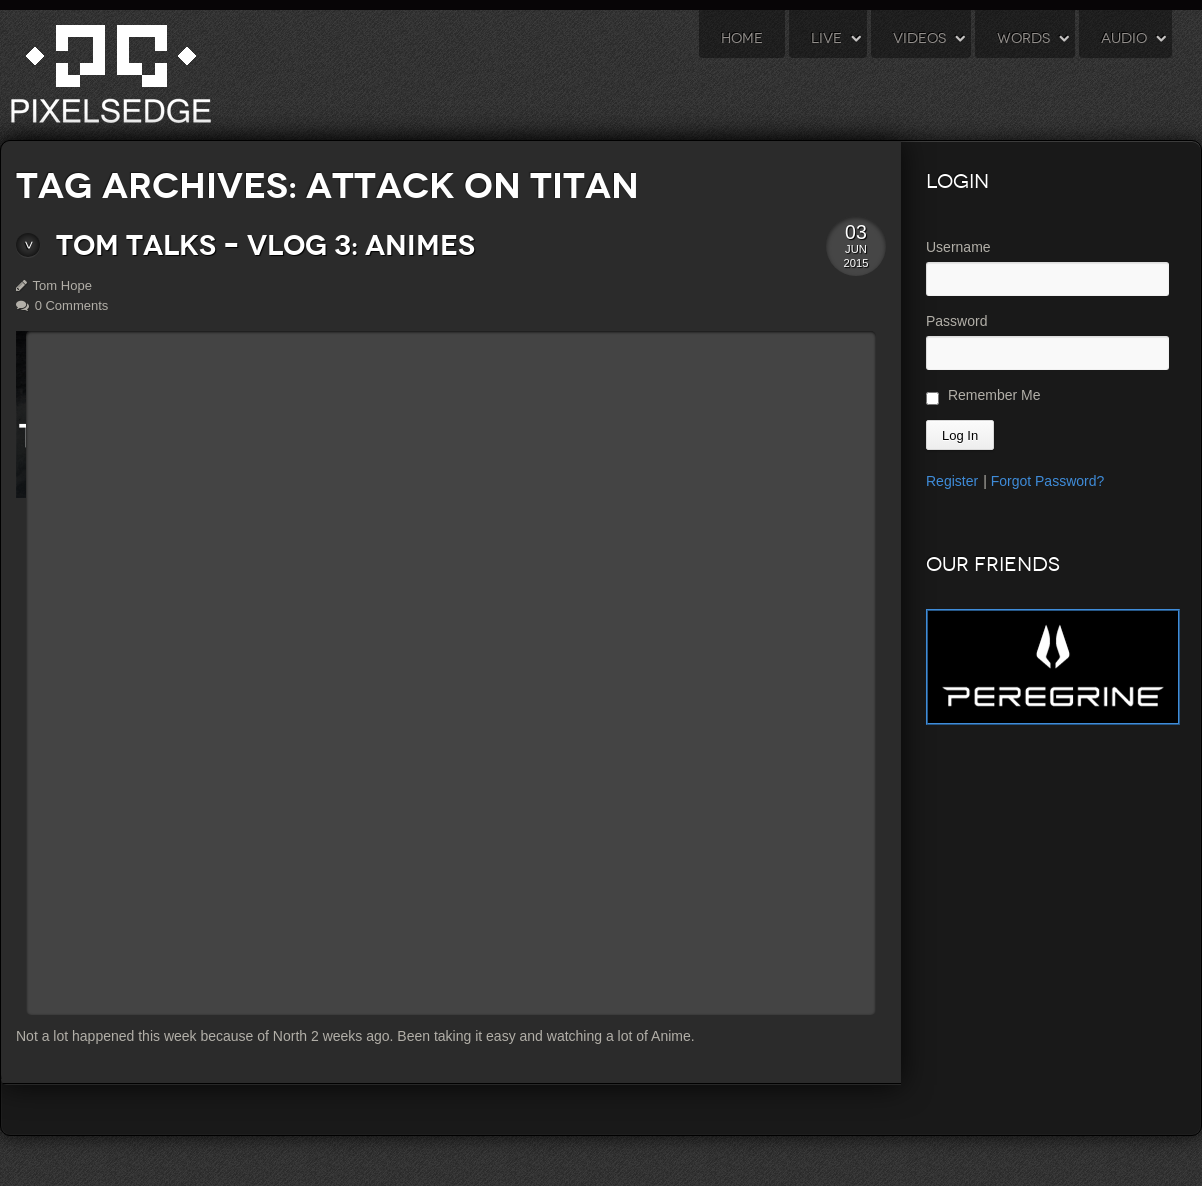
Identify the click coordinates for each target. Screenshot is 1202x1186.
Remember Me (983, 396)
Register (952, 481)
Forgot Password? (1048, 481)
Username (958, 247)
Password (956, 321)
